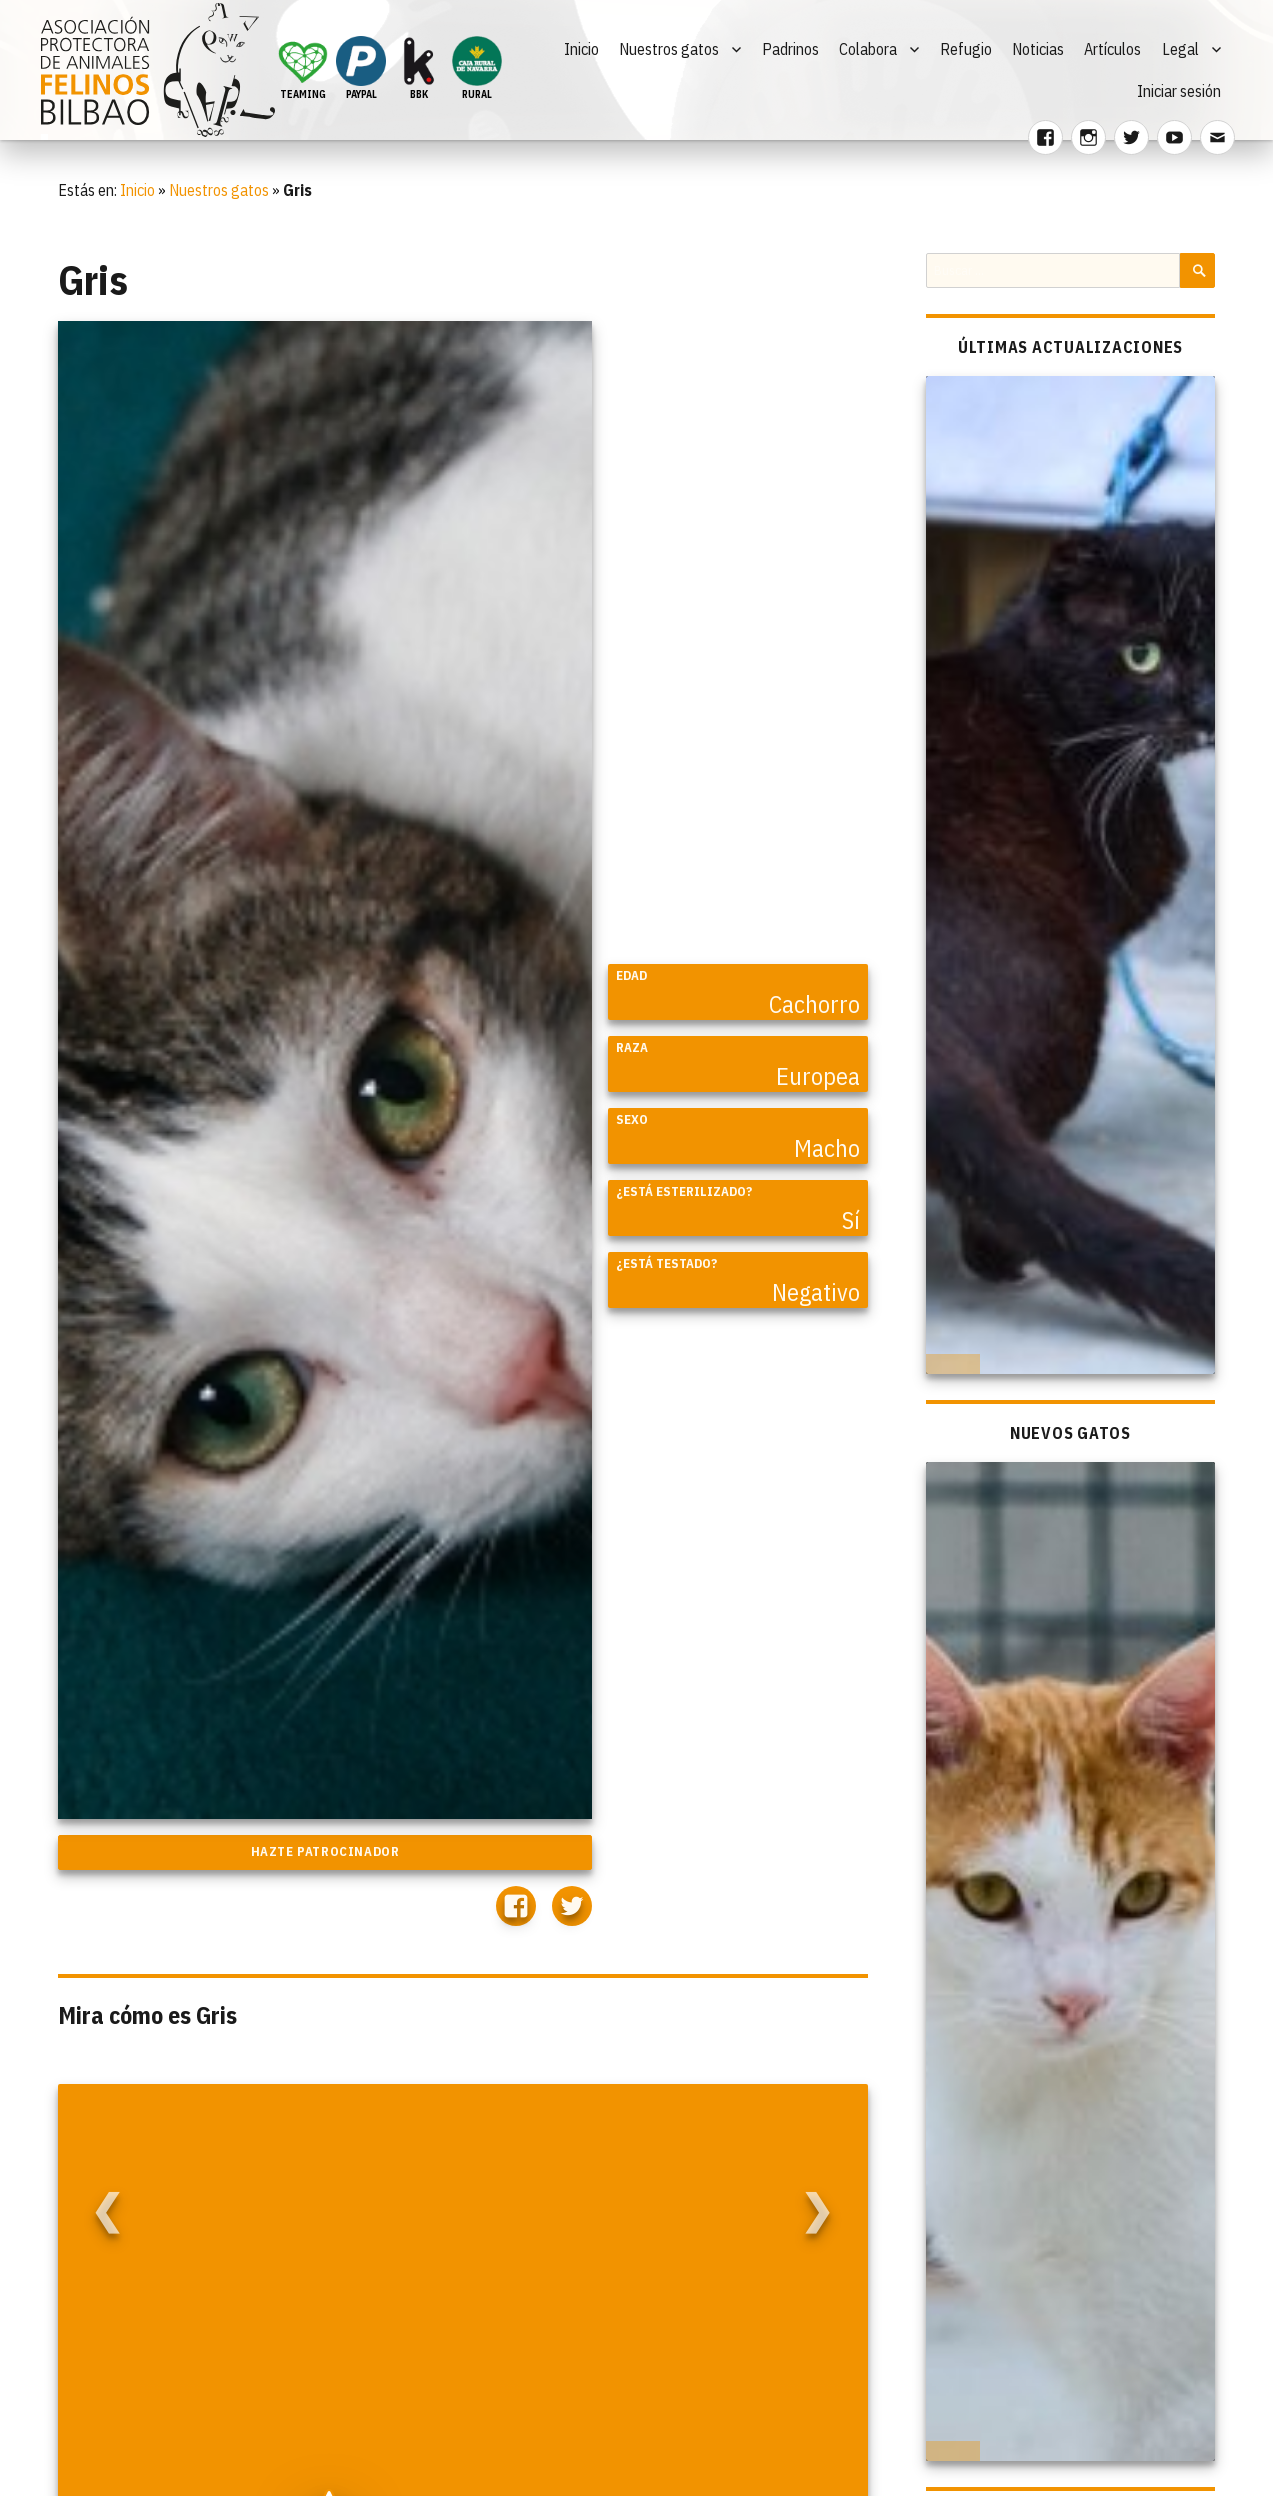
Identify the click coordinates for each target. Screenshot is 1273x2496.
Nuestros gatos (669, 49)
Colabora (868, 49)
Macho (827, 1148)
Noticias (1038, 49)
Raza (632, 1047)
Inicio (581, 49)
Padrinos (790, 49)
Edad (631, 975)
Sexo (632, 1119)
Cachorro (814, 1004)
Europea (818, 1076)
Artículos (1112, 49)
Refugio (966, 49)
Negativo (816, 1292)
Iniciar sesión (1179, 91)
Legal (1180, 49)
